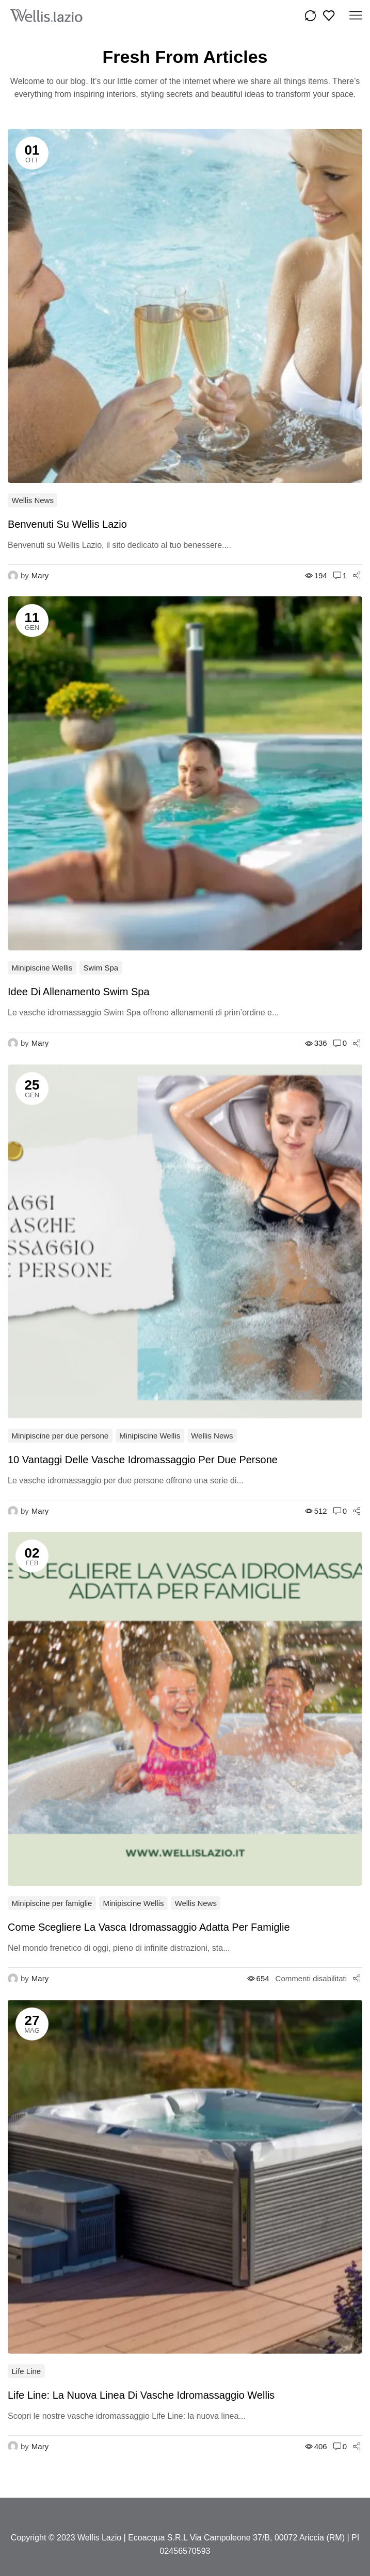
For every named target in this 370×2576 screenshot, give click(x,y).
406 (316, 2446)
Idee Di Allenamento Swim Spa (79, 991)
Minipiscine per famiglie (52, 1903)
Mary (40, 575)
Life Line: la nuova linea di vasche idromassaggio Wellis (141, 2395)
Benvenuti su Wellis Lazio (67, 524)
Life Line (26, 2371)
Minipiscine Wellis (42, 967)
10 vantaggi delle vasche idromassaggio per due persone (143, 1459)
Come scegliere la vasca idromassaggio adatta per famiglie (149, 1927)
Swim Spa (101, 967)
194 (316, 575)
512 (316, 1511)
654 (258, 1978)
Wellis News (33, 500)
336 (316, 1043)
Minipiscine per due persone (60, 1435)
